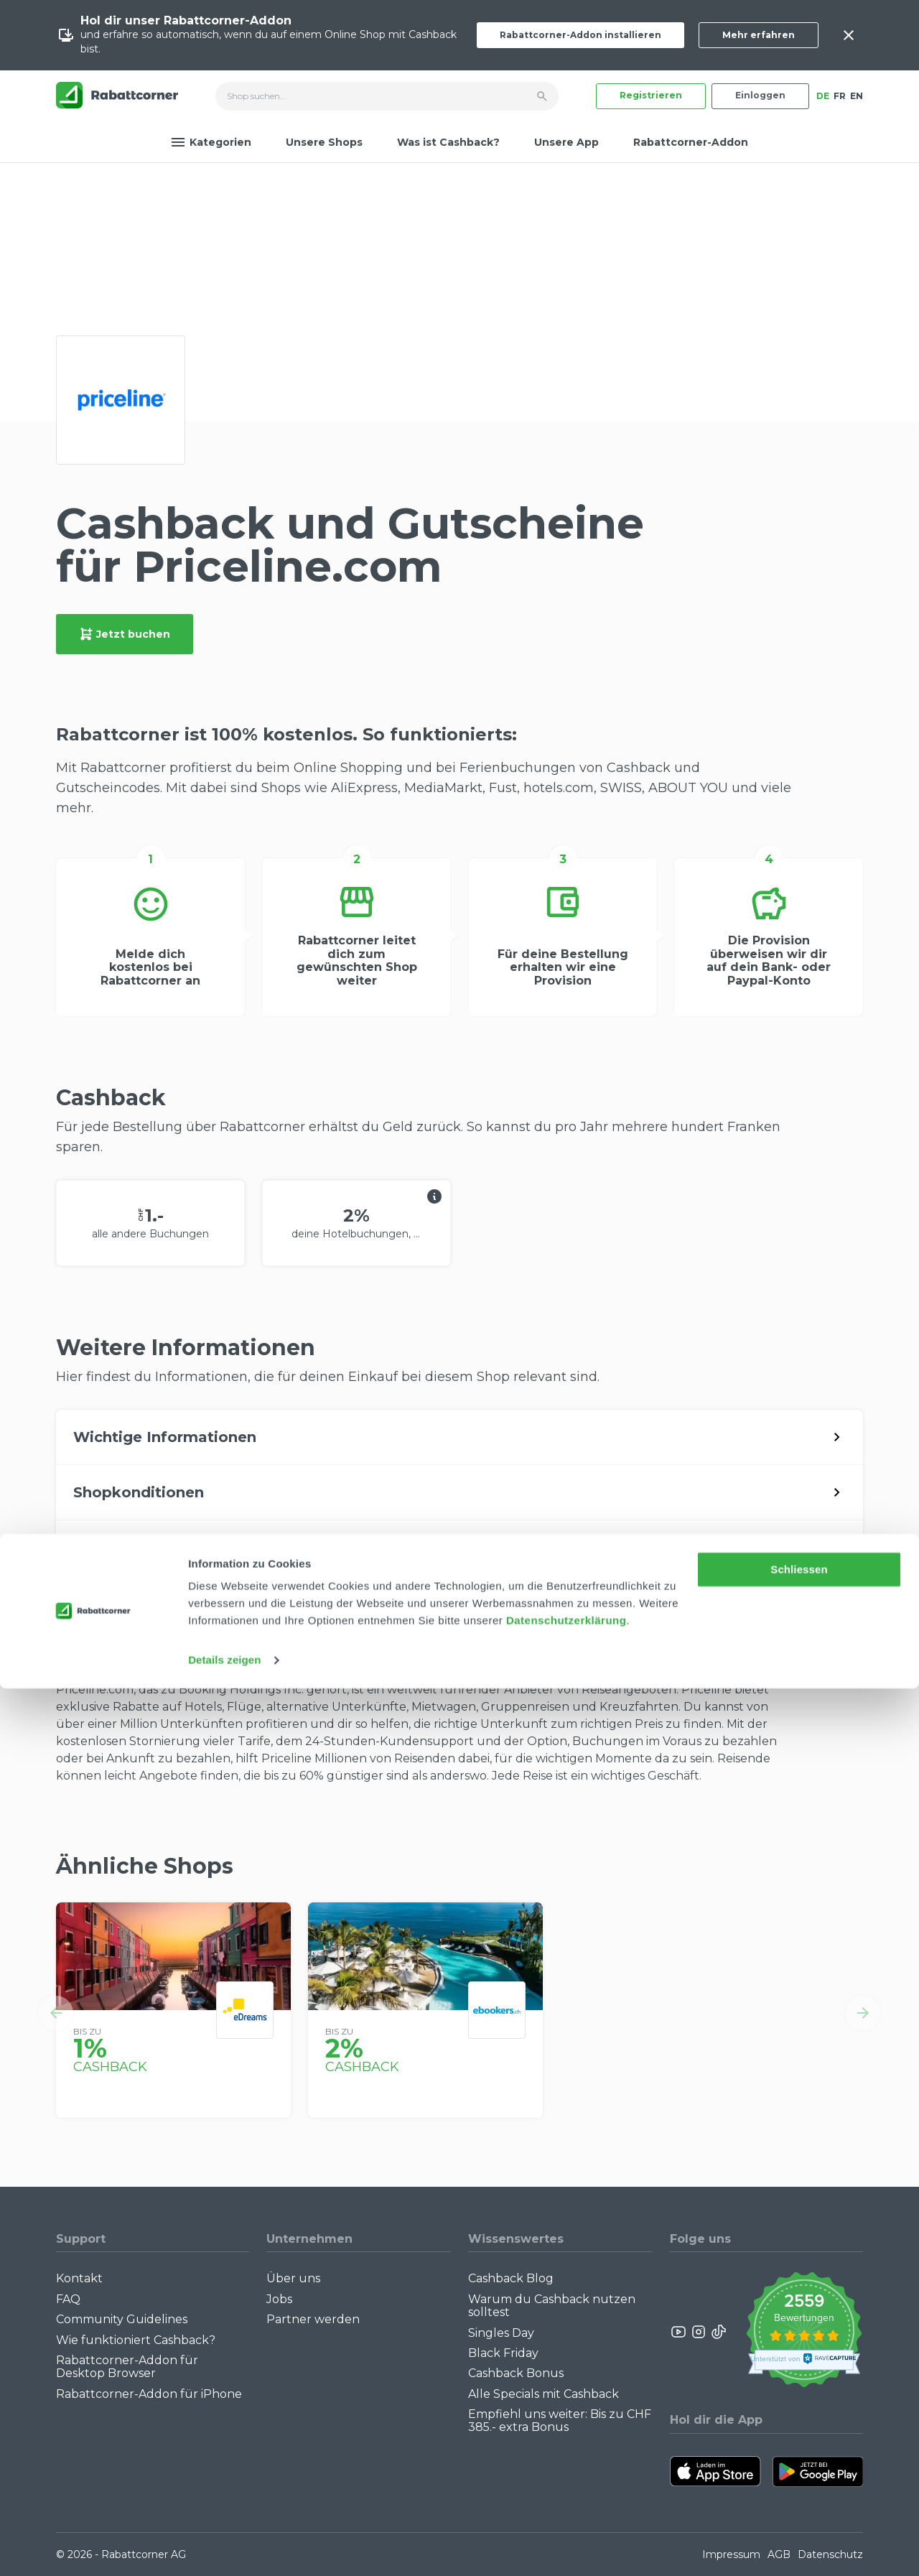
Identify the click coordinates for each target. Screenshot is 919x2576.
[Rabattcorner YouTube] (679, 2331)
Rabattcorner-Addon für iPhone (149, 2394)
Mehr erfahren (758, 34)
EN (856, 95)
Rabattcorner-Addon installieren (580, 34)
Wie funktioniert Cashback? (135, 2340)
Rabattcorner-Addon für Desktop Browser (127, 2366)
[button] (56, 2013)
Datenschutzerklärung (566, 2508)
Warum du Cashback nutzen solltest (551, 2305)
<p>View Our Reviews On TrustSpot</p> (804, 2331)
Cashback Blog (511, 2278)
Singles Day (501, 2333)
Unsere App (566, 142)
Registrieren (651, 95)
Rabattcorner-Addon (690, 142)
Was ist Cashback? (448, 142)
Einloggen (760, 95)
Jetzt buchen (124, 634)
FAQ (68, 2299)
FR (840, 95)
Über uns (293, 2278)
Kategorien (211, 142)
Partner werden (313, 2319)
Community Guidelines (121, 2319)
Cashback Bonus (516, 2373)
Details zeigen (224, 2548)
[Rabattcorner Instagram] (699, 2331)
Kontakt (79, 2278)
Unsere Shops (324, 142)
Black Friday (503, 2353)
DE (822, 95)
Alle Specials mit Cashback (543, 2394)
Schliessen (798, 2457)
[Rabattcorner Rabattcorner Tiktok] (718, 2331)
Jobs (279, 2299)
